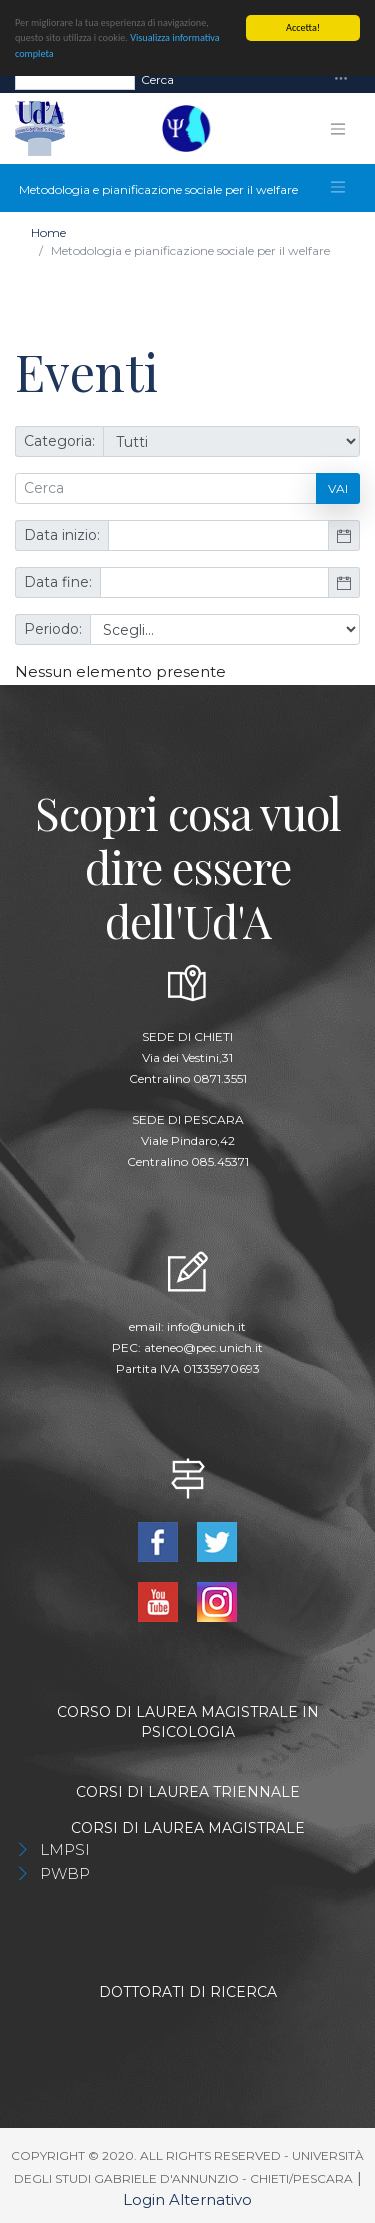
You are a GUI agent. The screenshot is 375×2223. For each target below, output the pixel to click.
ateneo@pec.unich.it (203, 1346)
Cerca (157, 78)
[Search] (75, 79)
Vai (338, 487)
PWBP (65, 1873)
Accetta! (303, 27)
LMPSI (65, 1849)
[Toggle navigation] (341, 79)
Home (48, 232)
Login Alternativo (187, 2199)
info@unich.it (206, 1325)
